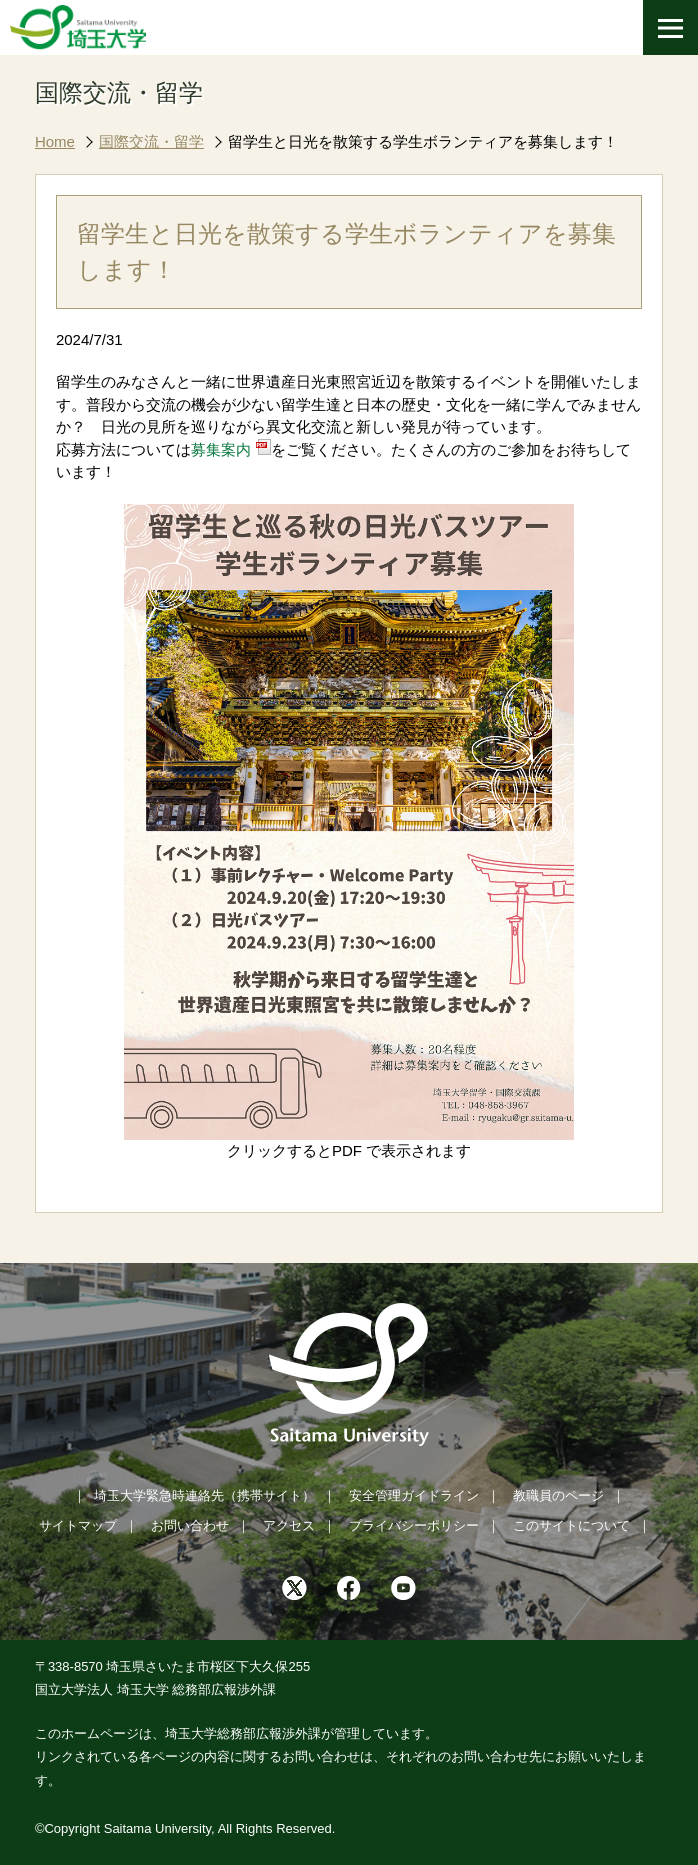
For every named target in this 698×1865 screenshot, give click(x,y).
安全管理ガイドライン (414, 1495)
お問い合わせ (190, 1525)
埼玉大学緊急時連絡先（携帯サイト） (204, 1495)
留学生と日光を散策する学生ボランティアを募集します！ (423, 141)
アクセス (289, 1525)
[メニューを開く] (670, 27)
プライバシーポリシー (414, 1525)
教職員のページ (558, 1495)
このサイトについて (571, 1525)
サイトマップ (78, 1525)
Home (55, 141)
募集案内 (221, 449)
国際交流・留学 (151, 141)
